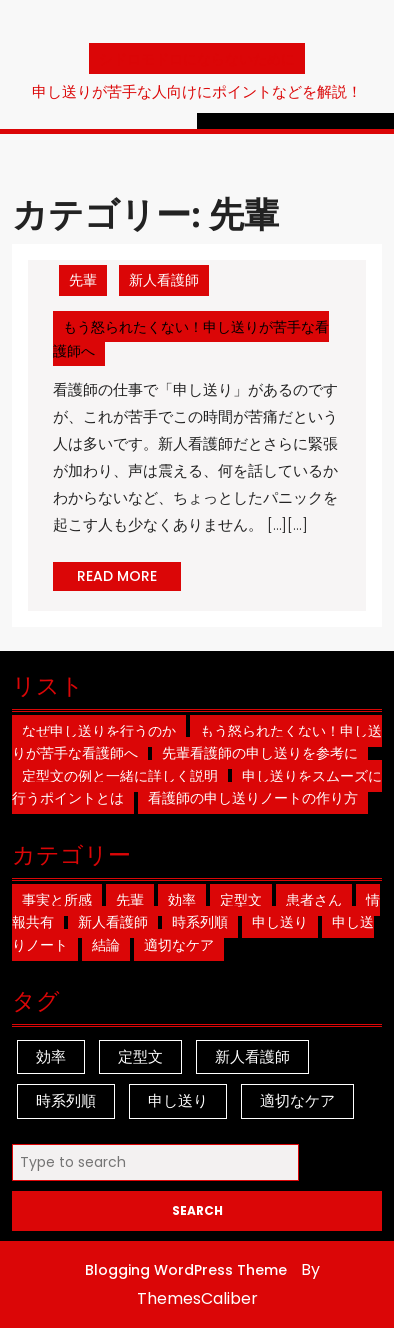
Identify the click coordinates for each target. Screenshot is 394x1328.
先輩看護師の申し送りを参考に (260, 753)
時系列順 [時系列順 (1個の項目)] (66, 1100)
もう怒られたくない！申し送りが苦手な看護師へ (191, 341)
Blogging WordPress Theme (186, 1270)
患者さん (314, 900)
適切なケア (179, 945)
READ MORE (129, 578)
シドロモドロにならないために (197, 58)
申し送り (280, 922)
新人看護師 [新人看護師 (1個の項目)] (252, 1056)
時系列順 (200, 922)
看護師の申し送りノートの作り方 (253, 798)
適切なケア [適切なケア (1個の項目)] (297, 1100)
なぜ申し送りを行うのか (99, 731)
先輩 (83, 280)
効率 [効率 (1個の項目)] (51, 1056)
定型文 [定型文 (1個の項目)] (140, 1056)
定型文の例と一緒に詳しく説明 (120, 776)
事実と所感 (57, 900)
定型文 (241, 900)
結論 (106, 945)
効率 (182, 900)
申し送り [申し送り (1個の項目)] (178, 1100)
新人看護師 (164, 280)
